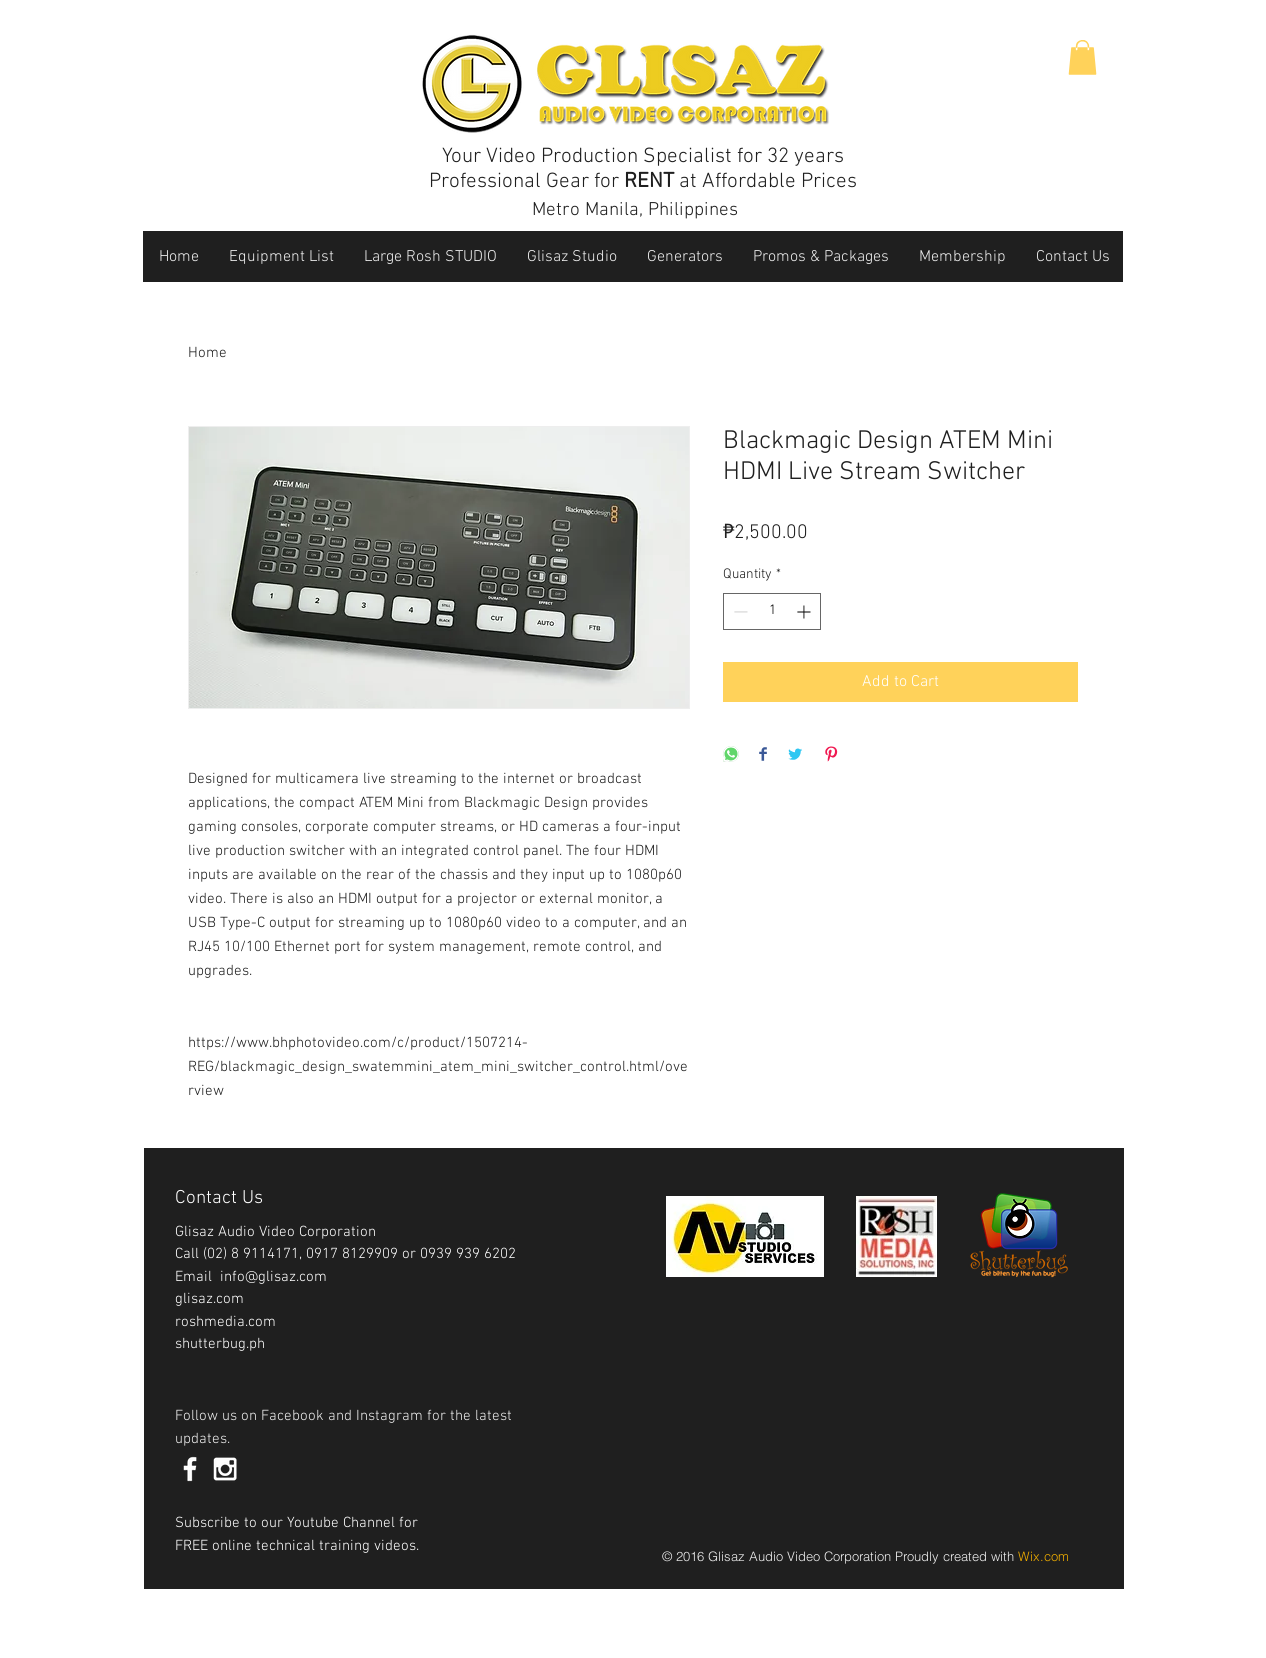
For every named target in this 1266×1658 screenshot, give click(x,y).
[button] (1082, 57)
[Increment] (805, 611)
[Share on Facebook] (763, 755)
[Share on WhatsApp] (731, 755)
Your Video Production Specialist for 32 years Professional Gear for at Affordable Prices (643, 169)
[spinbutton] (772, 611)
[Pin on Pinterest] (831, 755)
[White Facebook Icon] (190, 1469)
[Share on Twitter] (795, 755)
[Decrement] (738, 611)
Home (207, 353)
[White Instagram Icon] (225, 1469)
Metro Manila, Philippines (635, 210)
